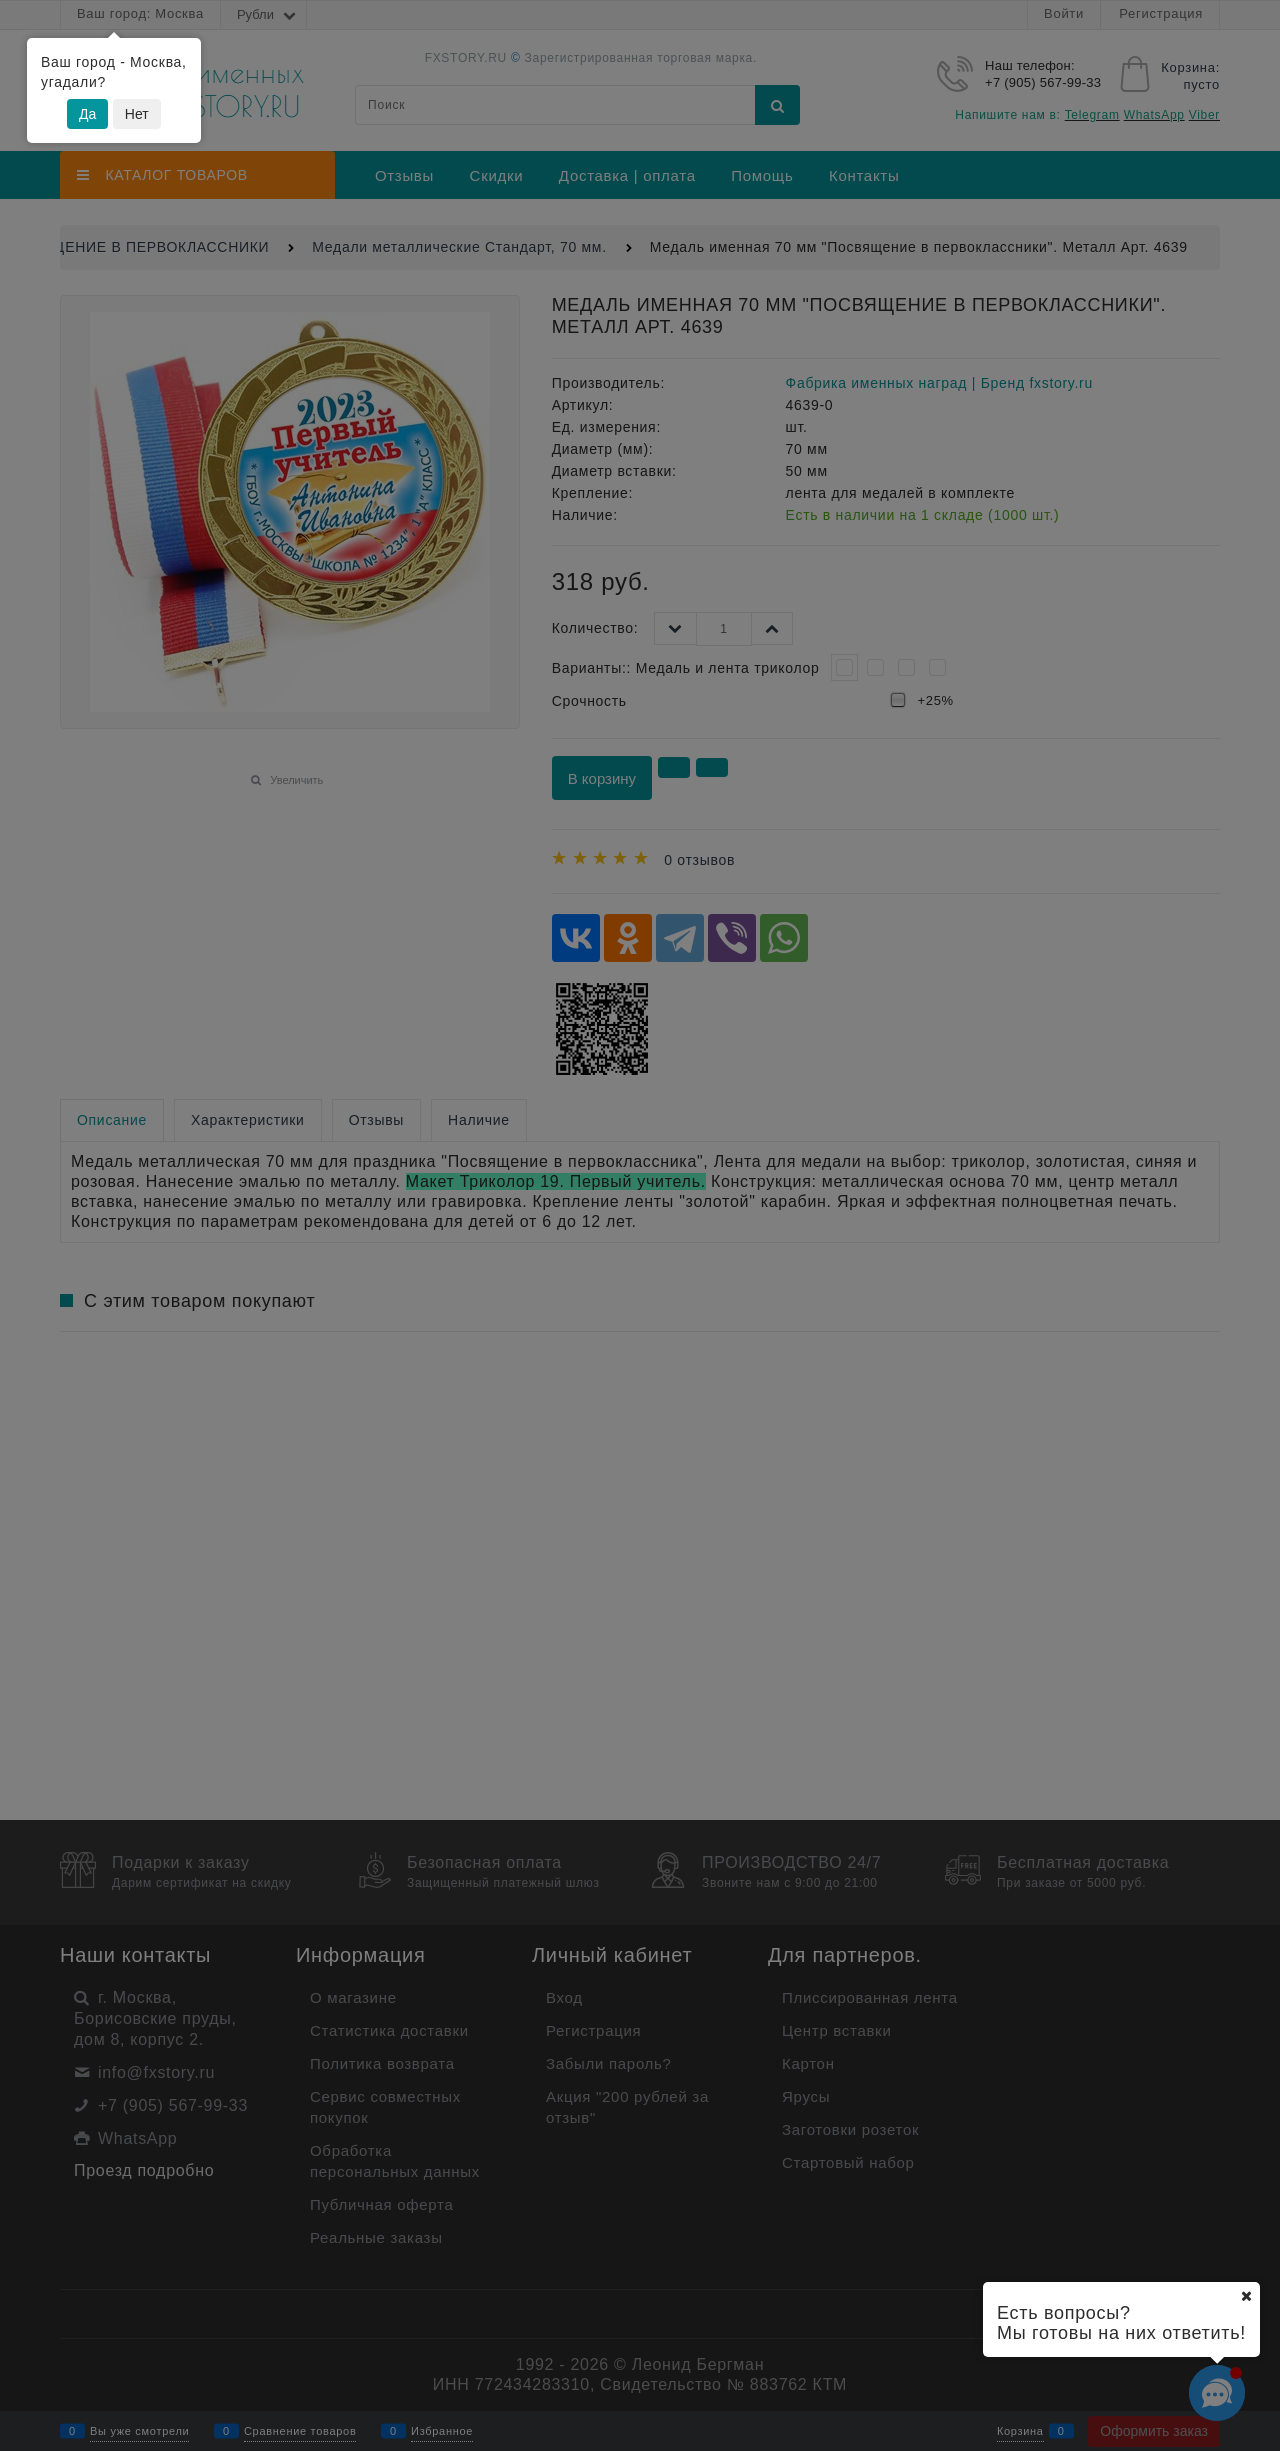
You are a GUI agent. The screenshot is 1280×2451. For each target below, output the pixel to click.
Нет (137, 114)
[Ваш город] (1246, 2296)
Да (87, 114)
